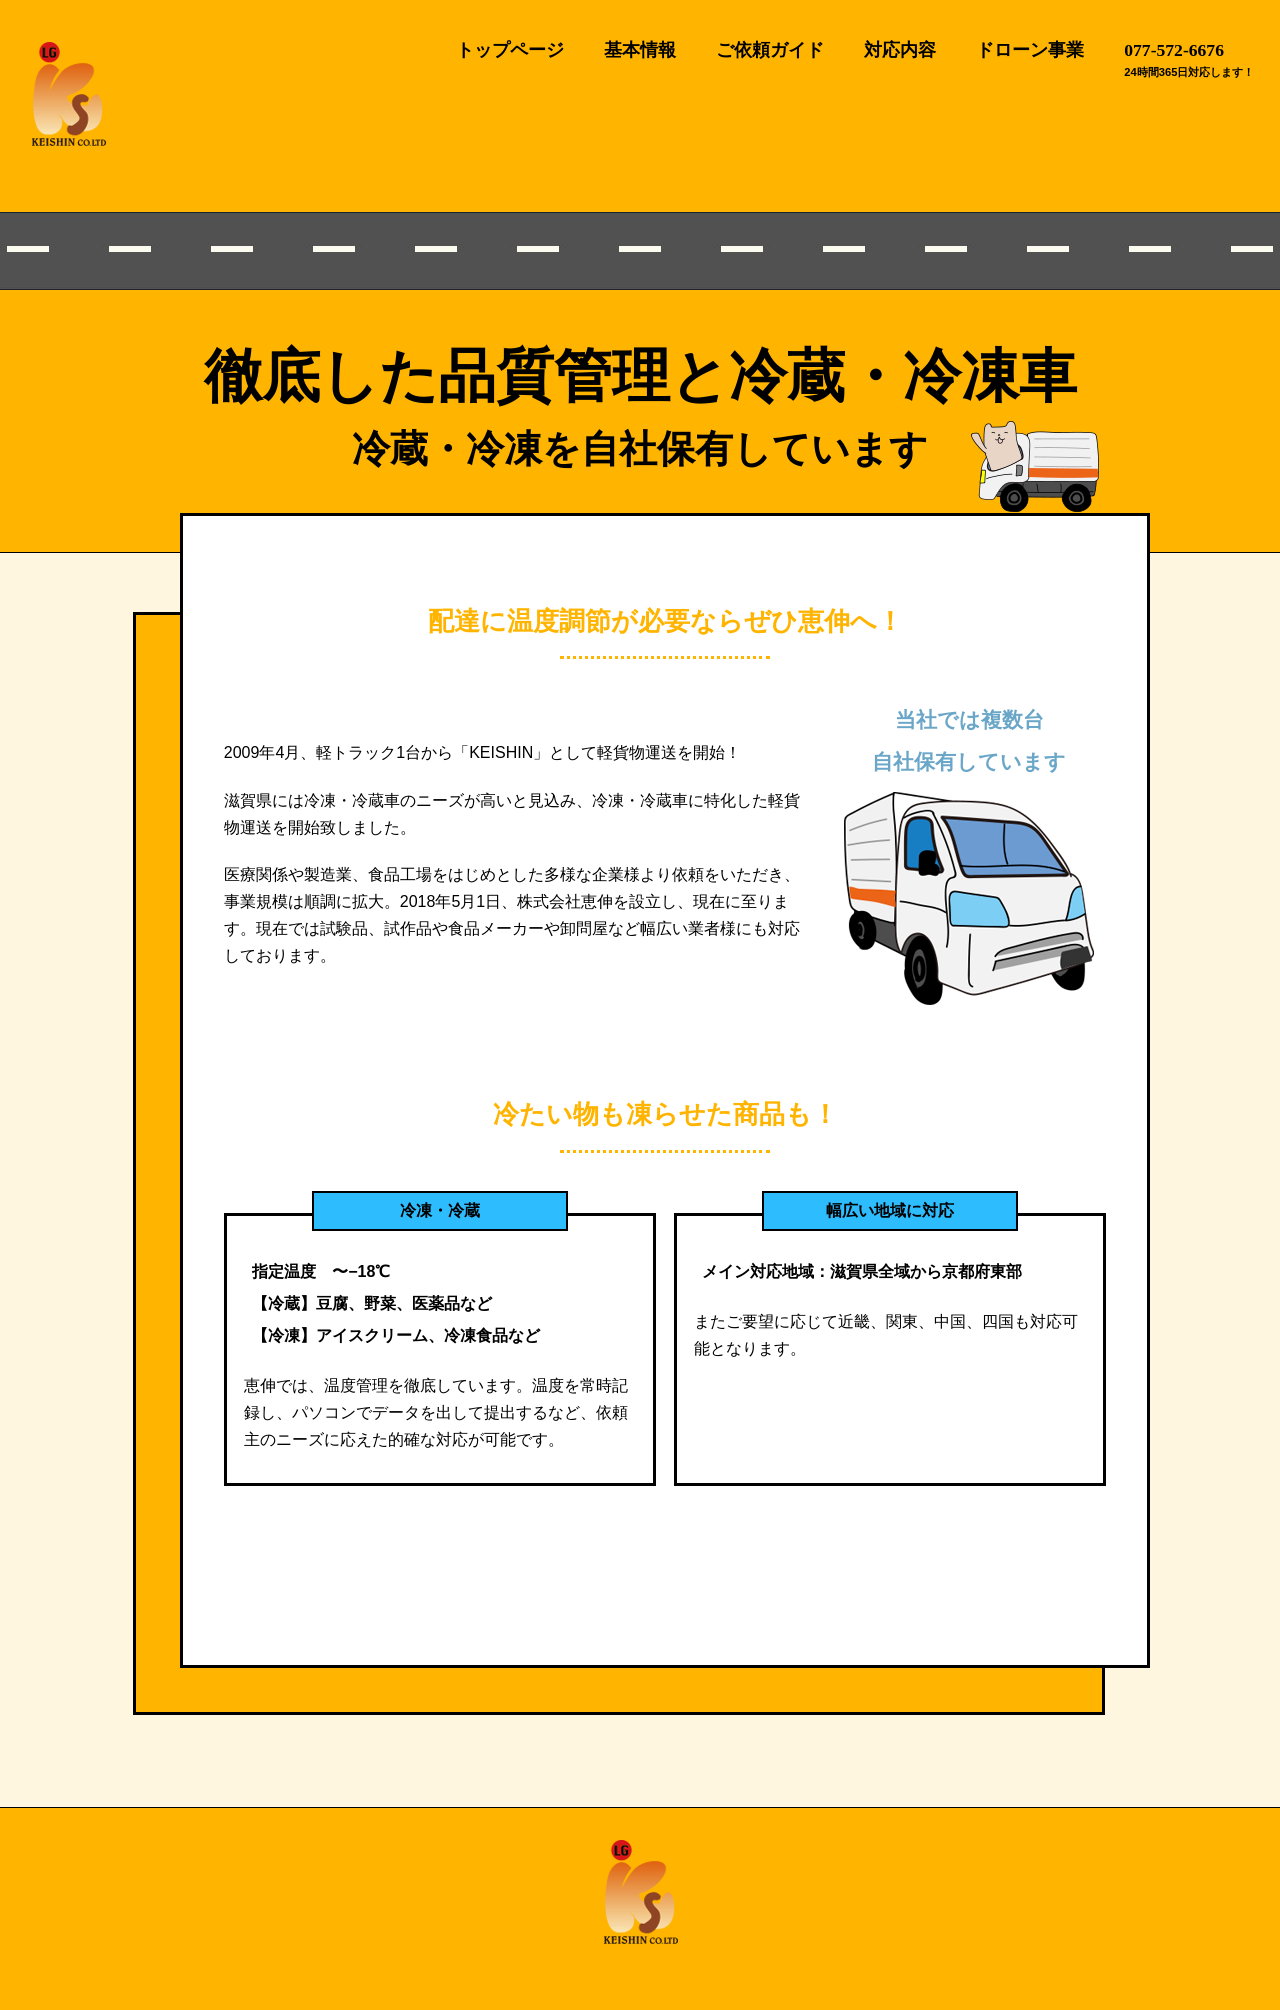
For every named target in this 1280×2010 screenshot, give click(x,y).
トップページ (510, 50)
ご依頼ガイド (770, 50)
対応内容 (900, 50)
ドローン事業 (1030, 50)
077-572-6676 (1174, 50)
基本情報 (640, 50)
